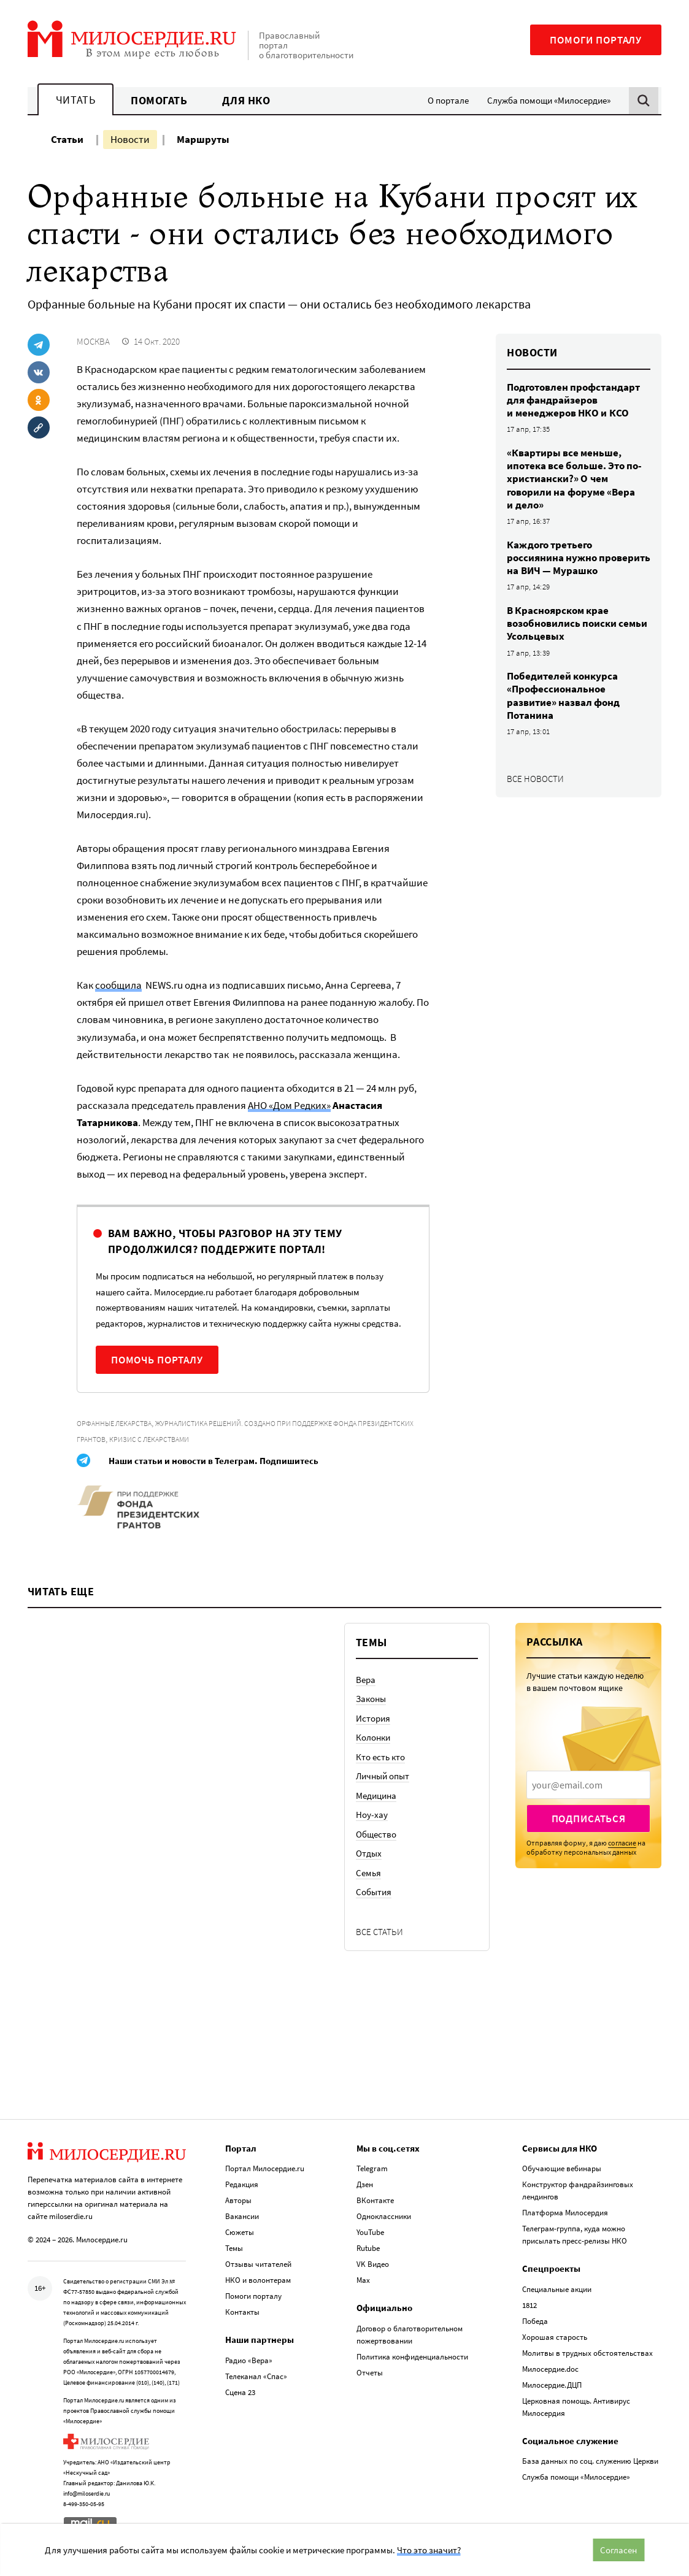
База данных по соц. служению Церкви (590, 2461)
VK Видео (372, 2264)
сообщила (118, 985)
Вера (365, 1679)
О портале (448, 100)
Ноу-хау (372, 1814)
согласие (622, 1842)
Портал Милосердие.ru (264, 2168)
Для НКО (246, 100)
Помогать (159, 100)
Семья (368, 1873)
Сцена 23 (240, 2392)
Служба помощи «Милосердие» (548, 100)
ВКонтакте (375, 2200)
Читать (75, 100)
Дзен (364, 2184)
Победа (535, 2321)
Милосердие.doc (550, 2369)
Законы (371, 1698)
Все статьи (379, 1932)
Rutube (368, 2248)
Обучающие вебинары (561, 2168)
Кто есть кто (380, 1757)
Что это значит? (429, 2550)
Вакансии (242, 2216)
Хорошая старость (554, 2337)
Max (363, 2280)
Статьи (67, 139)
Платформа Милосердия (565, 2212)
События (373, 1892)
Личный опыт (382, 1776)
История (373, 1718)
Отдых (369, 1853)
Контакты (242, 2312)
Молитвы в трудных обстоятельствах (587, 2353)
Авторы (238, 2200)
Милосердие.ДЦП (552, 2385)
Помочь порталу (157, 1360)
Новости (130, 139)
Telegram (372, 2168)
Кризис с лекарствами (149, 1439)
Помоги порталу (596, 40)
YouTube (370, 2232)
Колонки (373, 1737)
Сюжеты (239, 2232)
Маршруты (203, 139)
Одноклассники (383, 2216)
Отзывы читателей (258, 2264)
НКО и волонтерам (258, 2280)
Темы (234, 2248)
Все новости (535, 778)
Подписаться (589, 1818)
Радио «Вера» (248, 2360)
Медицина (376, 1795)
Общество (376, 1834)
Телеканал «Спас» (256, 2376)
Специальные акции (556, 2289)
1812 (529, 2305)
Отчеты (369, 2372)
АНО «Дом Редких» (289, 1105)
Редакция (241, 2184)
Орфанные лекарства (114, 1423)
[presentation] (588, 1785)
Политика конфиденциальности (412, 2357)
